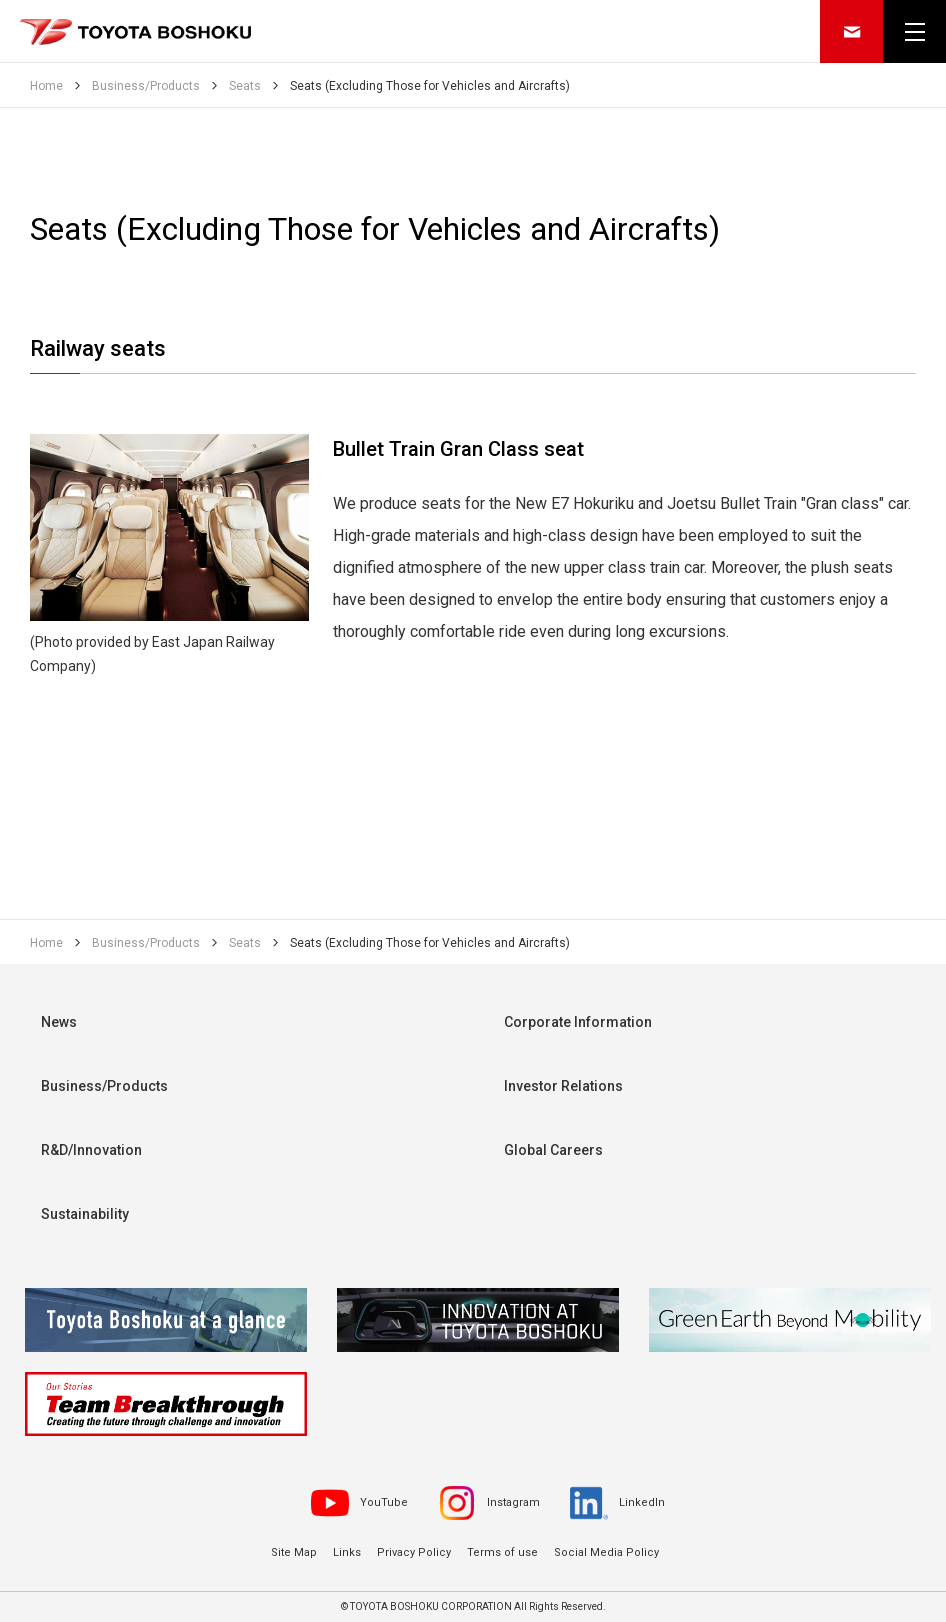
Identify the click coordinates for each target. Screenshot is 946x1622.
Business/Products (104, 1086)
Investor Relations (563, 1086)
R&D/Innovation (91, 1150)
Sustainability (85, 1214)
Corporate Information (578, 1022)
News (59, 1022)
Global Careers (553, 1150)
